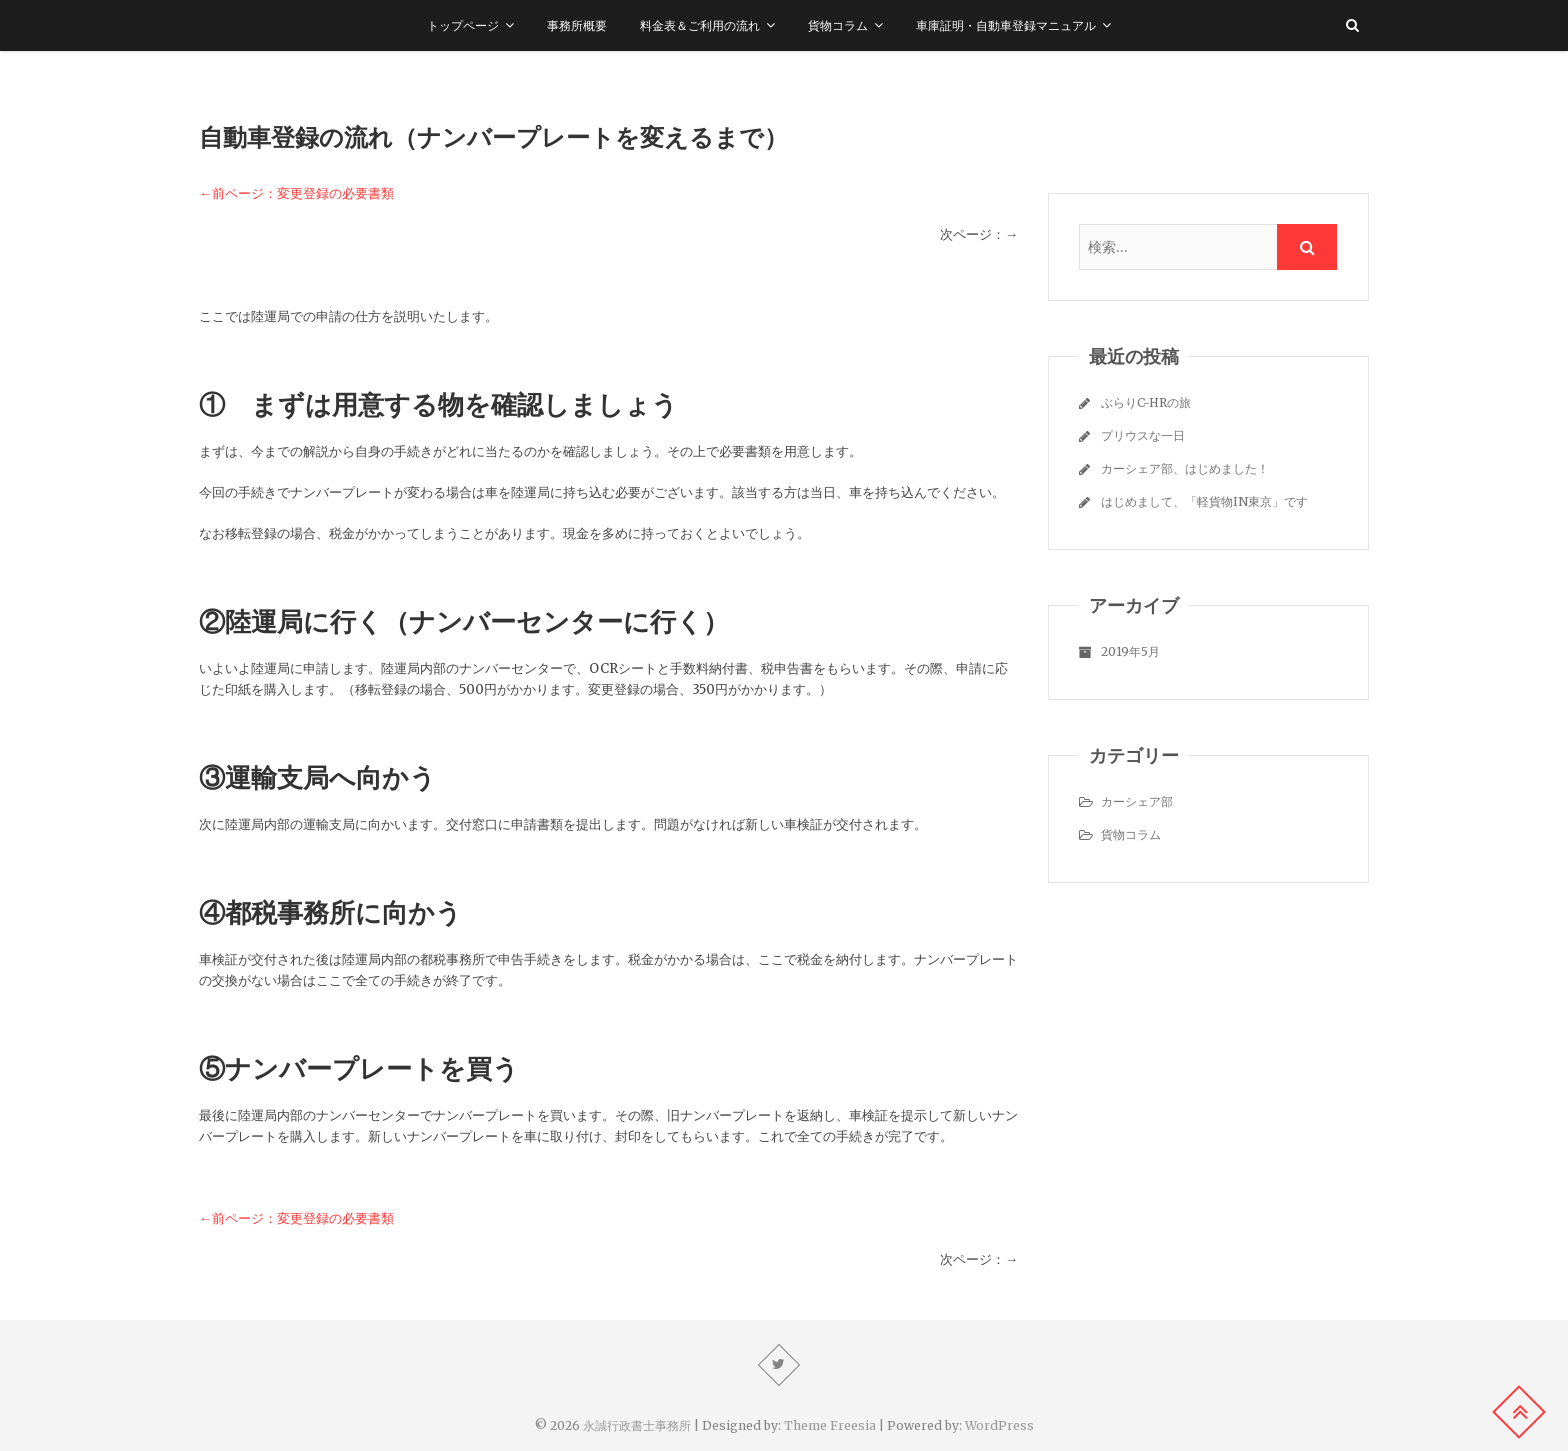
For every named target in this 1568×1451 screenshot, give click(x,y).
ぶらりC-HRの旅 (1146, 402)
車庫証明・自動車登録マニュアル (1006, 25)
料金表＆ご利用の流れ (700, 25)
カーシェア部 (1137, 801)
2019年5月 (1130, 651)
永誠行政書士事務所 (637, 1425)
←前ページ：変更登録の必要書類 (296, 193)
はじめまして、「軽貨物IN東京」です (1204, 501)
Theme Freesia (830, 1425)
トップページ (463, 25)
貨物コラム (838, 25)
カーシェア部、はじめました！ (1185, 468)
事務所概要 (577, 25)
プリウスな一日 (1143, 435)
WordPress (999, 1425)
